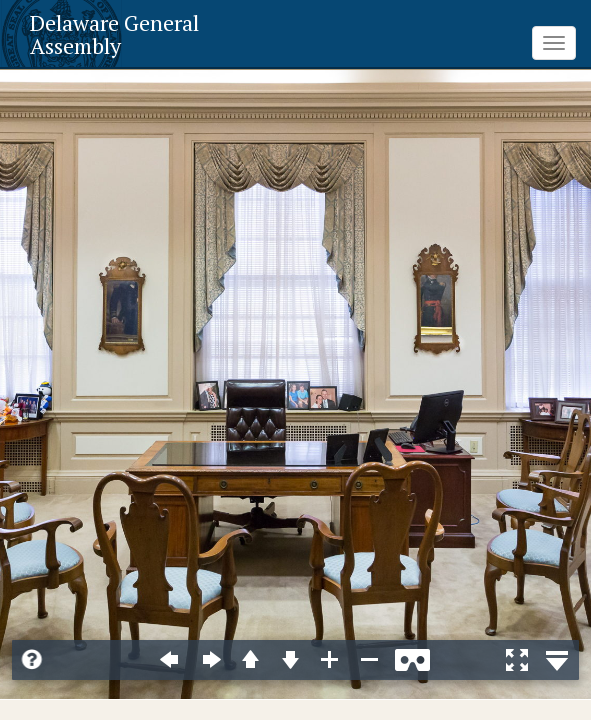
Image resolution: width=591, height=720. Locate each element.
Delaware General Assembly (114, 34)
